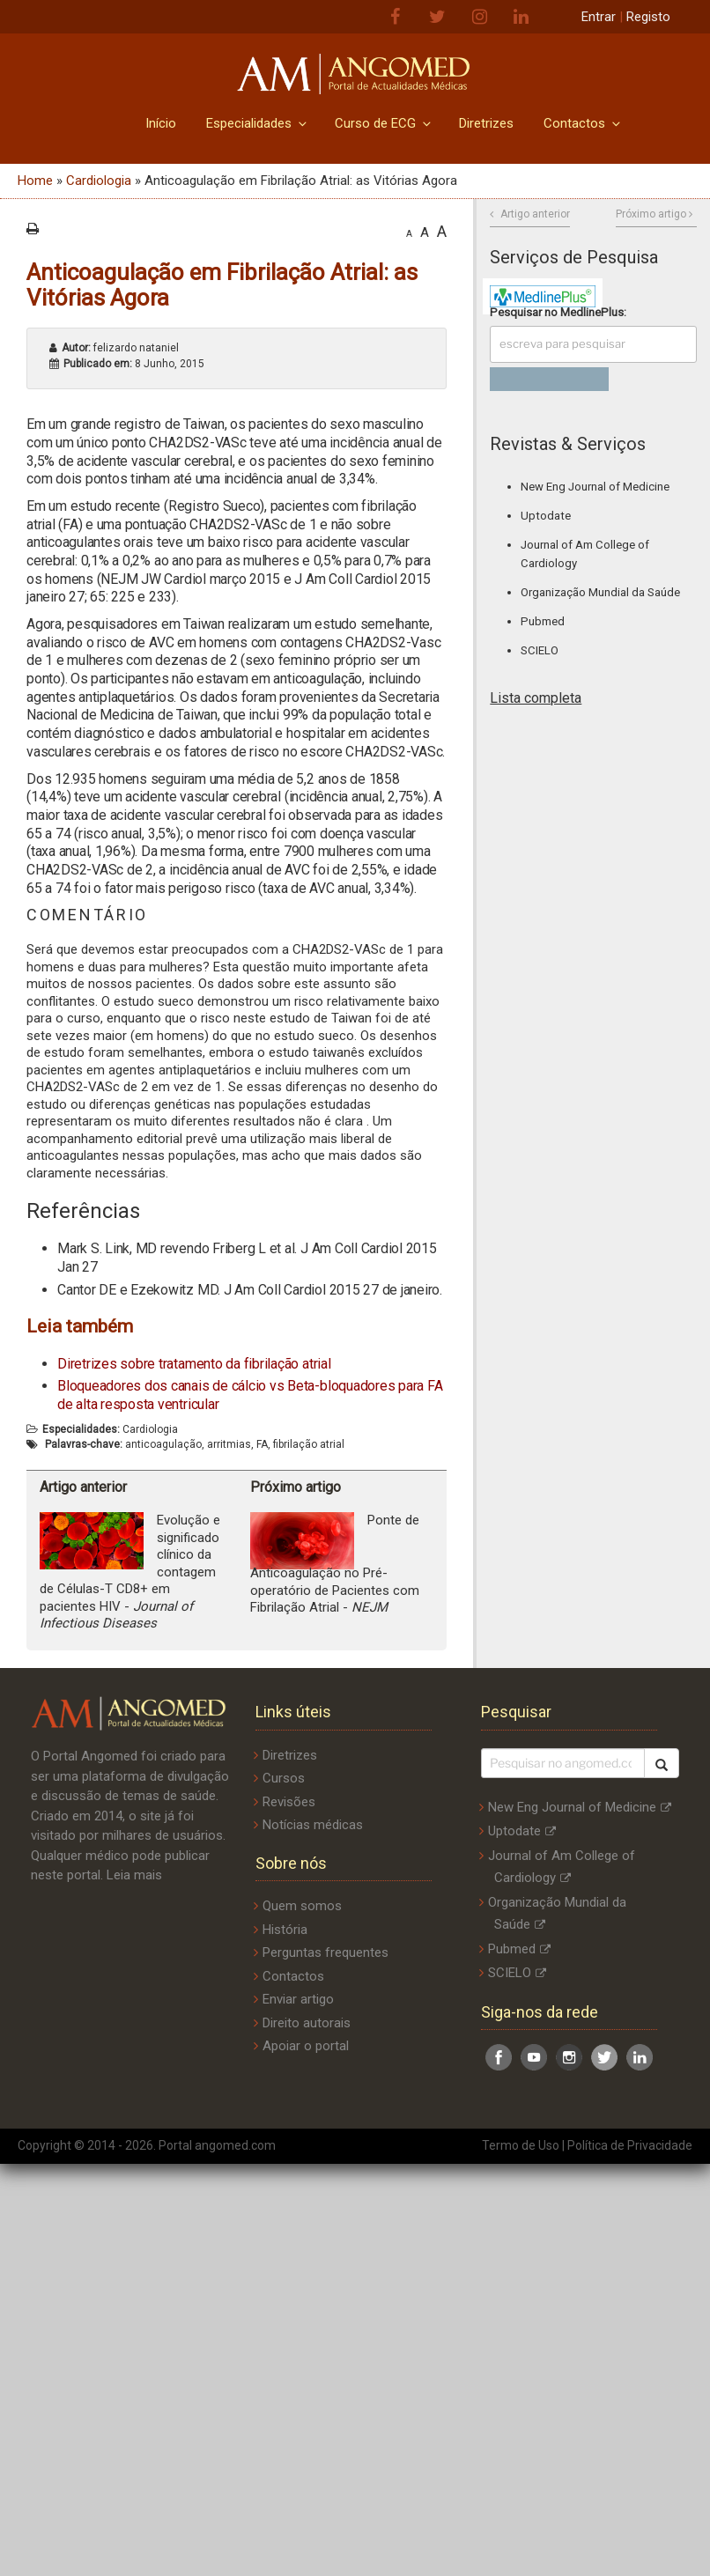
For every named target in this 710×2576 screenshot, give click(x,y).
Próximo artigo (651, 214)
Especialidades (257, 123)
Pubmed (543, 621)
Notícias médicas (313, 1825)
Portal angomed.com (217, 2145)
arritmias (229, 1444)
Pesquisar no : (558, 312)
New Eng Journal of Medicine (595, 486)
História (285, 1930)
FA (262, 1444)
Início (160, 123)
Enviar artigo (298, 1999)
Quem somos (302, 1906)
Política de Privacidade (629, 2145)
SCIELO (539, 650)
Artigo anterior (535, 214)
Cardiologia (98, 180)
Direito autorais (307, 2023)
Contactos (583, 123)
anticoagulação (163, 1444)
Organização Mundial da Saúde (600, 592)
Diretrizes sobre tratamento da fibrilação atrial (194, 1363)
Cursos (284, 1778)
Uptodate (546, 515)
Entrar (598, 17)
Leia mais (134, 1875)
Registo (648, 17)
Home (35, 180)
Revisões (289, 1802)
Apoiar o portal (306, 2046)
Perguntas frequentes (325, 1952)
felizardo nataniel (120, 348)
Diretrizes (486, 123)
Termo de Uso (520, 2145)
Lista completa (535, 698)
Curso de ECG (384, 123)
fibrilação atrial (308, 1444)
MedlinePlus (592, 312)
